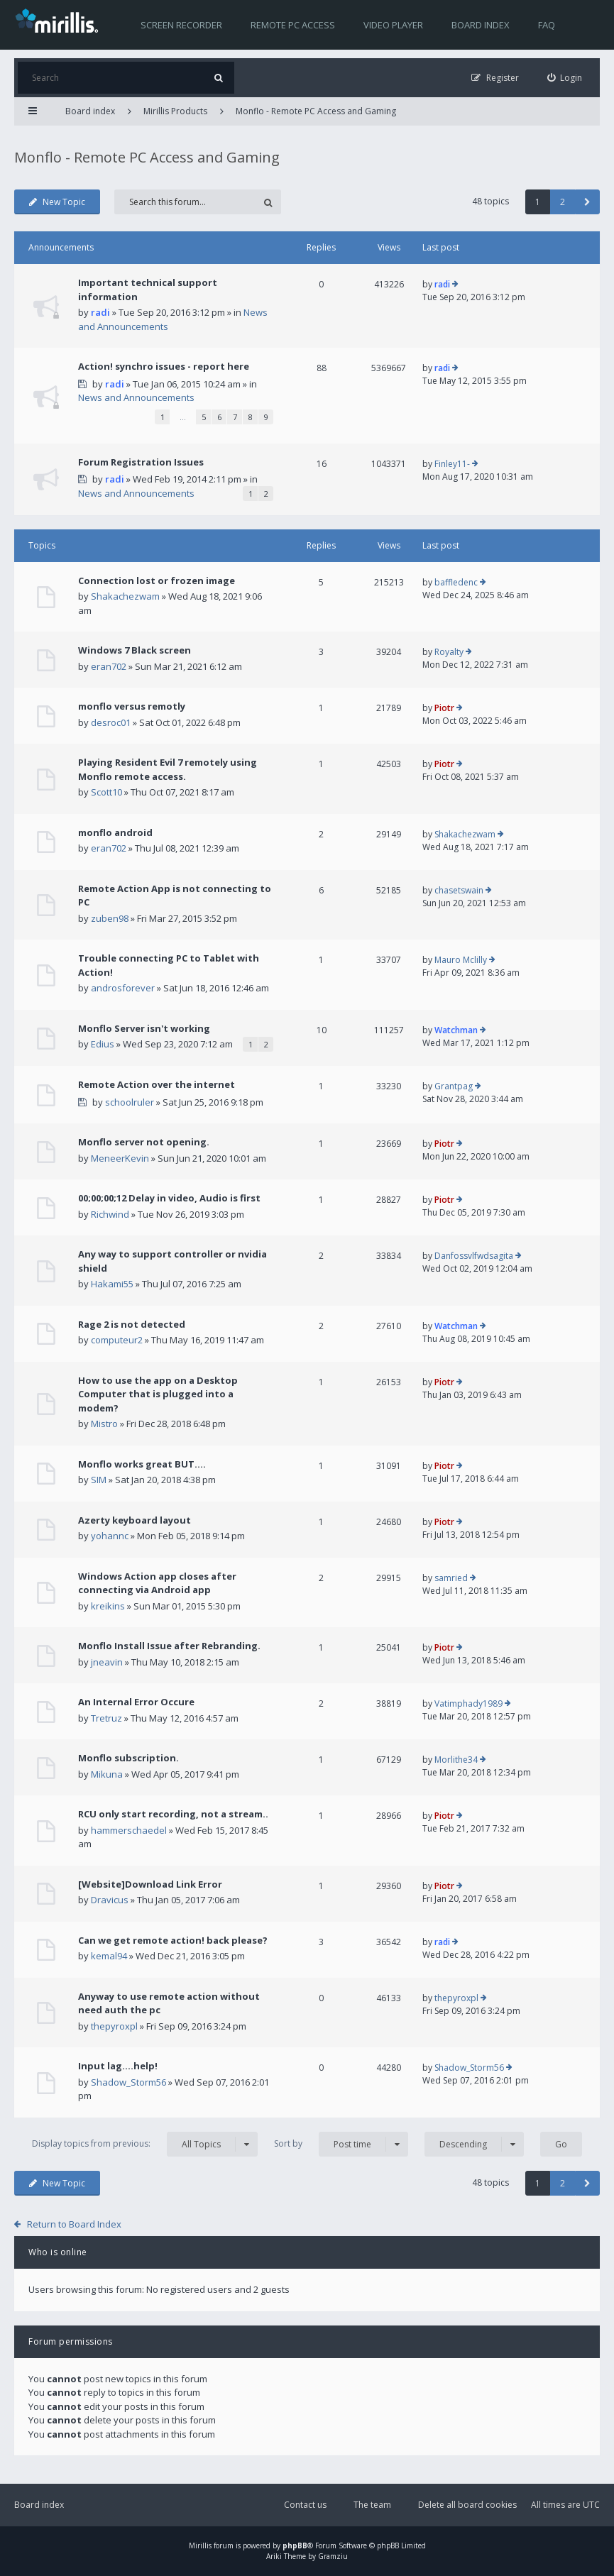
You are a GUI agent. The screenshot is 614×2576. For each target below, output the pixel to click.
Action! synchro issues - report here (163, 366)
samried (451, 1578)
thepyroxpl (114, 2026)
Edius (102, 1043)
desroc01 (111, 722)
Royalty (449, 652)
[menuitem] (565, 78)
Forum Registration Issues (141, 462)
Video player (393, 24)
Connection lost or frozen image (156, 580)
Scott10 (106, 792)
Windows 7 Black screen (134, 650)
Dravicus (109, 1899)
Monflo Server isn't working (144, 1028)
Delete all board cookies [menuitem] (467, 2505)
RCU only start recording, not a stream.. (173, 1813)
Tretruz (106, 1718)
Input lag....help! (118, 2065)
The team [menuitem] (372, 2505)
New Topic (57, 202)
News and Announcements (136, 397)
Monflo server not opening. (143, 1141)
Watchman (456, 1030)
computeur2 (117, 1339)
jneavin (107, 1662)
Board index (480, 24)
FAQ (546, 24)
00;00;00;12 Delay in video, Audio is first (169, 1197)
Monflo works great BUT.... (142, 1464)
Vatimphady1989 (468, 1703)
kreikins (108, 1606)
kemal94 (109, 1955)
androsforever (123, 987)
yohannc (109, 1535)
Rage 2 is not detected (131, 1324)
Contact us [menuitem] (305, 2505)
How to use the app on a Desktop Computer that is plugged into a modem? (158, 1394)
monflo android (115, 832)
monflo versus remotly (131, 706)
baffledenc (456, 582)
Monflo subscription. (128, 1757)
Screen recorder (181, 24)
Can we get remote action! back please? (173, 1940)
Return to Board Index (74, 2224)
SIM (98, 1479)
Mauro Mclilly (460, 960)
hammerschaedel (129, 1830)
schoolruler (129, 1102)
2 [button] (562, 202)
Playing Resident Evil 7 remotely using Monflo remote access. (167, 769)
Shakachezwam (125, 596)
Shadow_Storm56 (128, 2082)
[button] (587, 201)
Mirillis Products (175, 111)
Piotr (444, 708)
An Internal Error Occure (136, 1701)
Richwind (110, 1214)
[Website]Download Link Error (150, 1884)
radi (100, 312)
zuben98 (109, 918)
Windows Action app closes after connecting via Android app (157, 1583)
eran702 (108, 666)
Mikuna (107, 1774)
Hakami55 (112, 1283)
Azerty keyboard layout (134, 1520)
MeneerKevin (120, 1158)
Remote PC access (293, 24)
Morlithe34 (456, 1760)
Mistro (104, 1423)
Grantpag (453, 1086)
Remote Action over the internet (156, 1084)
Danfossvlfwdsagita (473, 1256)
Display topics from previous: (145, 2144)
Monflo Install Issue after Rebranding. (169, 1645)
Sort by (341, 2144)
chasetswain (458, 890)
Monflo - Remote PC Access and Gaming (316, 111)
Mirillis (200, 2545)
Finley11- (452, 464)
